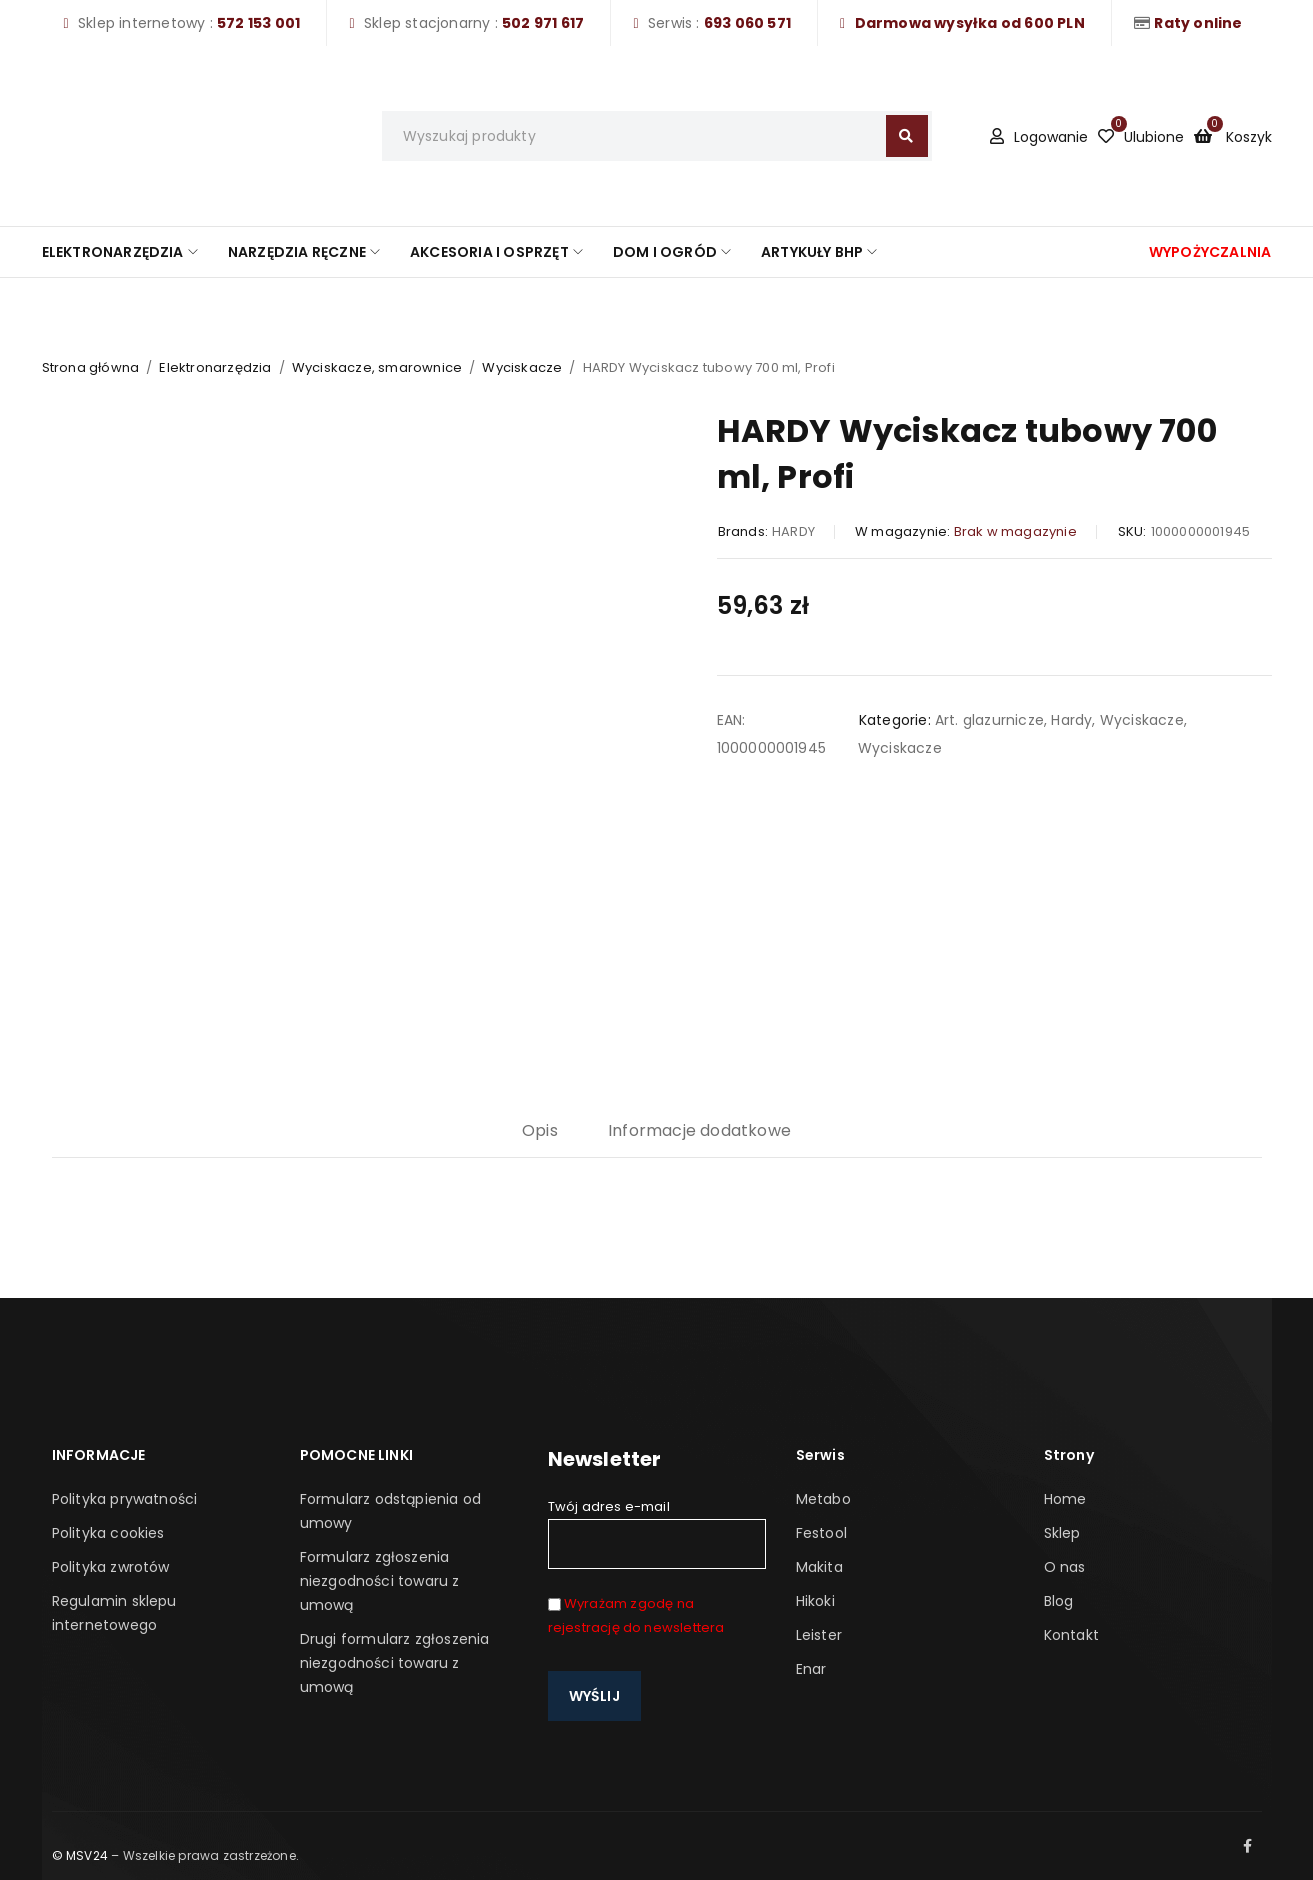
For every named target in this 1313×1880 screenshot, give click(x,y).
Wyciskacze (522, 367)
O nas (1065, 1567)
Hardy (1071, 720)
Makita (819, 1567)
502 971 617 (543, 23)
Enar (811, 1669)
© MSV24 (80, 1855)
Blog (1059, 1601)
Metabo (823, 1499)
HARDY (793, 531)
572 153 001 (258, 23)
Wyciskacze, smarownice (377, 367)
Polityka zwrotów (111, 1567)
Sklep (1062, 1533)
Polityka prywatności (125, 1499)
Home (1065, 1499)
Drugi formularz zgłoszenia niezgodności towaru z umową (395, 1663)
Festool (821, 1533)
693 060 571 (747, 23)
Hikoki (815, 1601)
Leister (819, 1635)
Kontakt (1071, 1635)
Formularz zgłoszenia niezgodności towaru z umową (380, 1581)
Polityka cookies (108, 1533)
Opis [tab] (540, 1130)
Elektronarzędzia (215, 367)
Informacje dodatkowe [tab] (699, 1130)
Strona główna (91, 367)
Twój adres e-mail (657, 1533)
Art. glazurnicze (989, 720)
